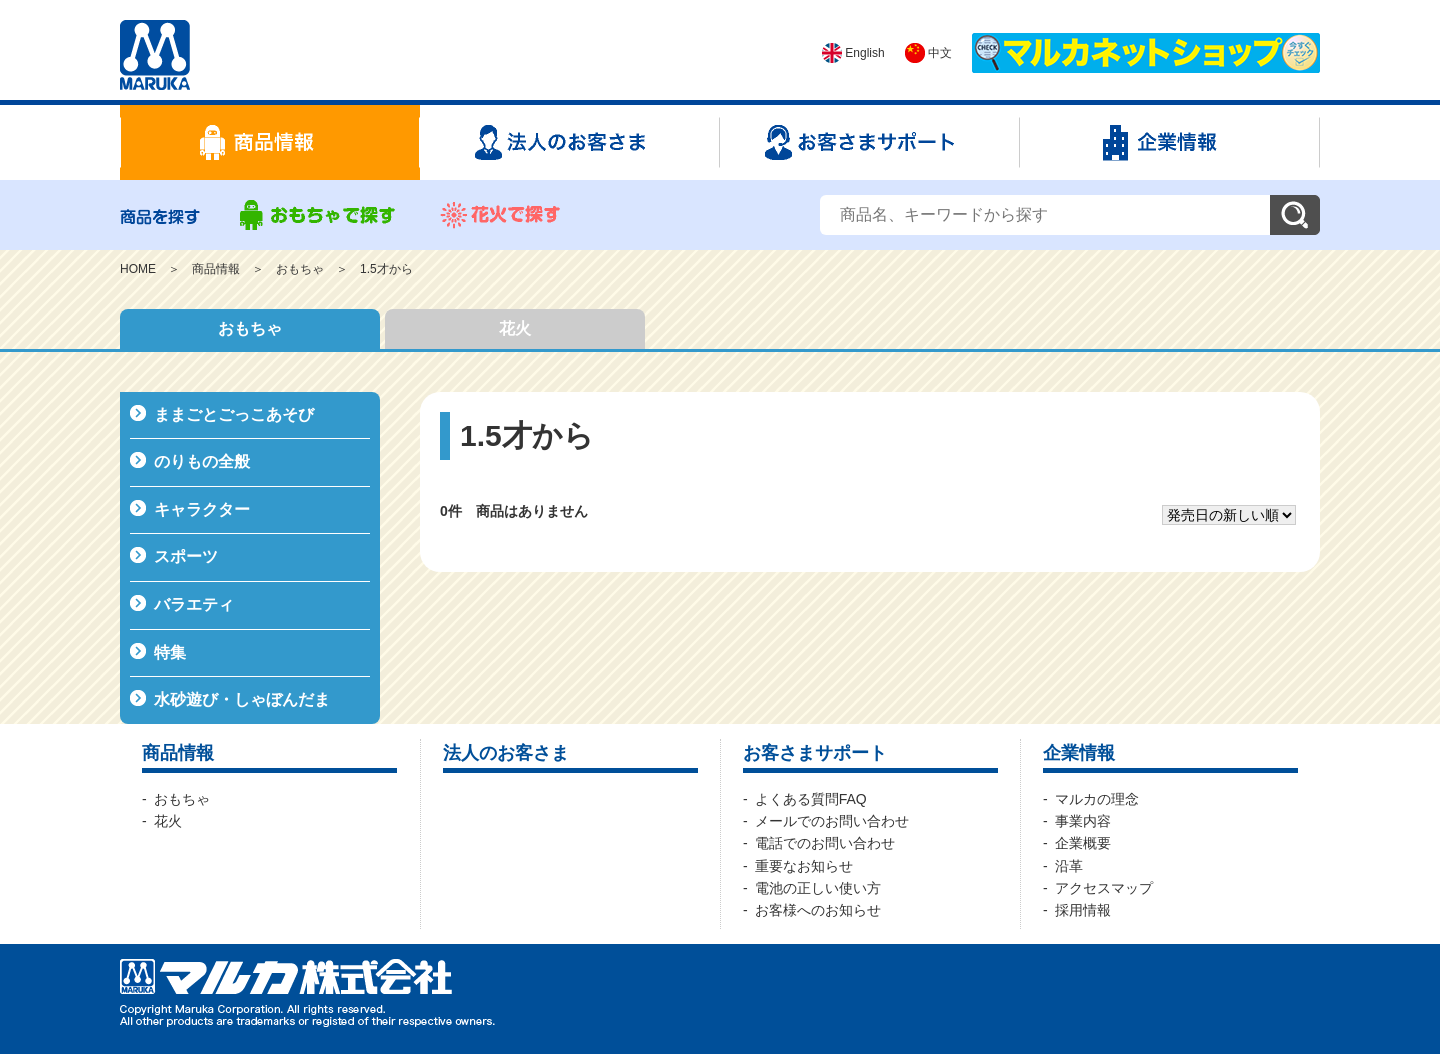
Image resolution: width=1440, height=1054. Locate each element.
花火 (515, 328)
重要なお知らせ (804, 866)
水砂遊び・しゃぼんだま (242, 699)
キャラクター (202, 509)
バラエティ (194, 604)
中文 (928, 53)
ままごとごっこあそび (234, 414)
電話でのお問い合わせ (825, 843)
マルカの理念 (1097, 799)
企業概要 (1083, 843)
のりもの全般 (202, 461)
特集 (170, 652)
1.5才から (386, 269)
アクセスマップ (1104, 888)
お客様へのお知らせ (818, 910)
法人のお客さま (506, 753)
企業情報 (1079, 753)
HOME (138, 269)
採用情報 (1083, 910)
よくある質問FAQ (811, 799)
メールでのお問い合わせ (832, 821)
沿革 (1069, 866)
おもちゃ (300, 269)
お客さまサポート (815, 753)
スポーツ (186, 556)
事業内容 (1083, 821)
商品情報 (216, 269)
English (853, 53)
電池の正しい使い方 (818, 888)
